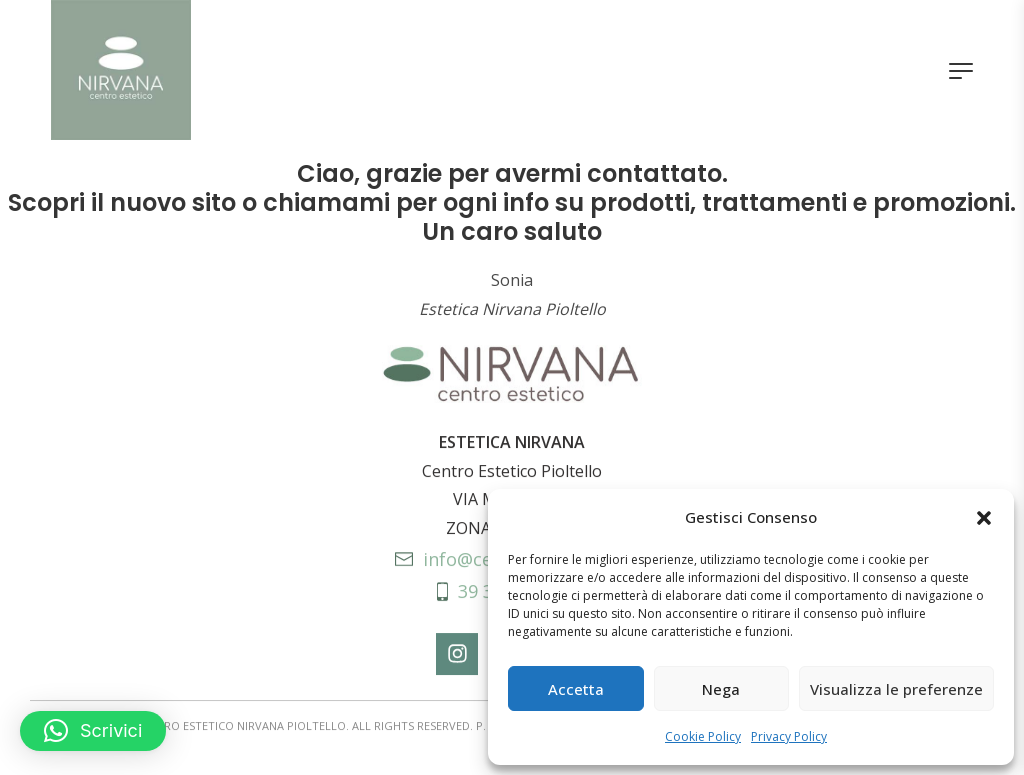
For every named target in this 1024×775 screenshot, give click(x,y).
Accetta (576, 689)
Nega (721, 689)
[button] (984, 518)
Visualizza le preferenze (896, 689)
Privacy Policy (789, 736)
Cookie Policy (703, 736)
